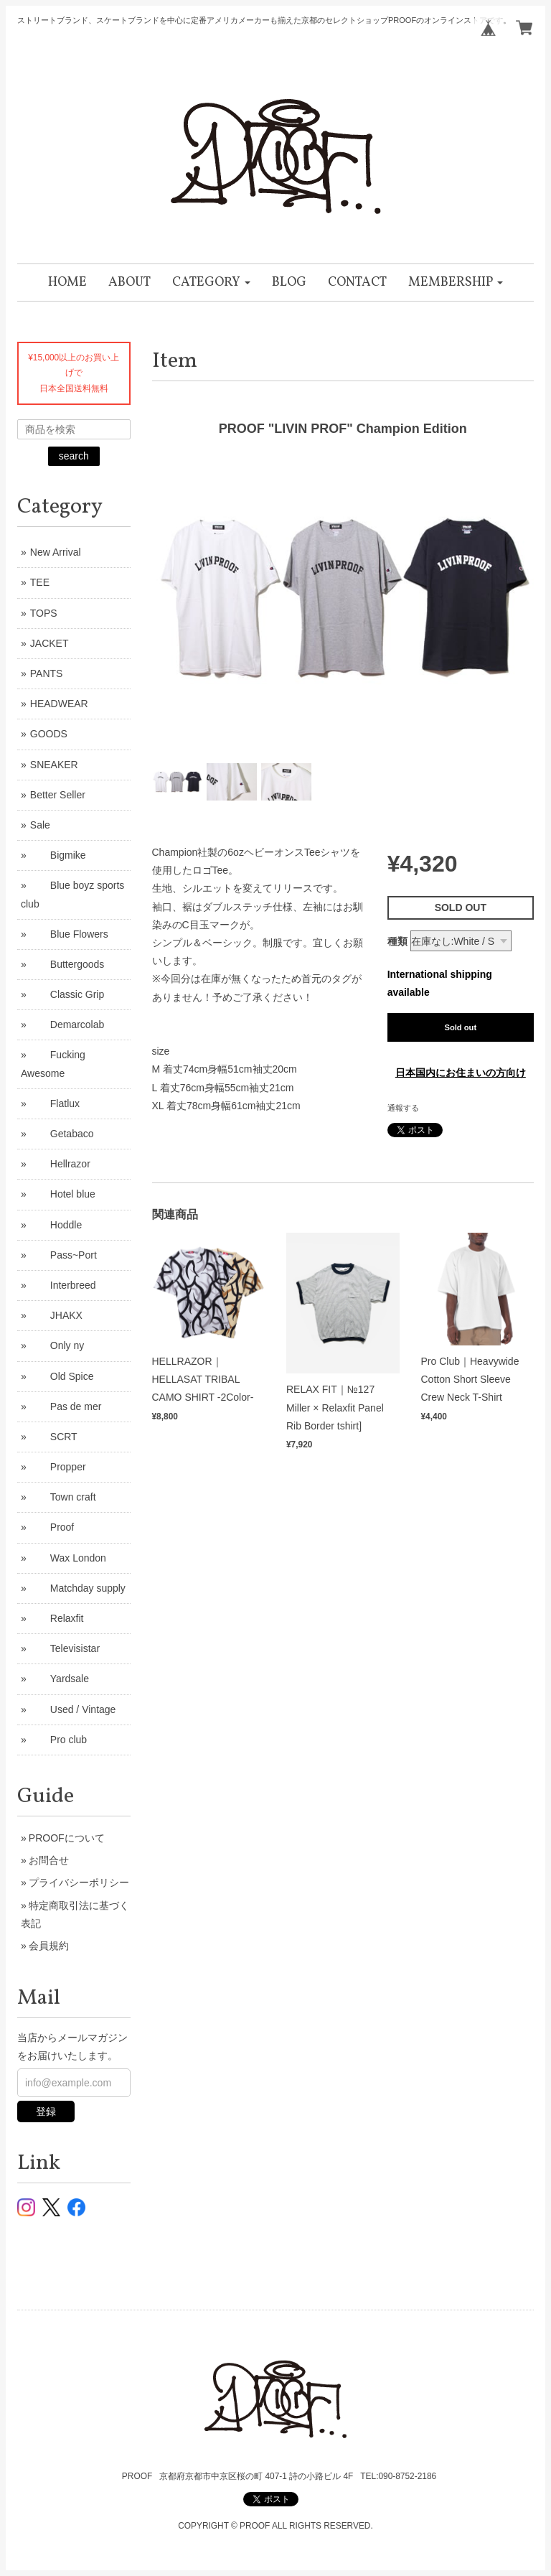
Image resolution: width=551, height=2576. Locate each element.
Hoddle (56, 1225)
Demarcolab (67, 1024)
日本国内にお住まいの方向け (460, 1072)
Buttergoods (67, 964)
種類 (397, 941)
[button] (211, 282)
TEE (40, 582)
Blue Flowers (69, 934)
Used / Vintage (73, 1709)
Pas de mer (66, 1406)
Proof (52, 1527)
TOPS (43, 613)
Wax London (68, 1558)
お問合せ (49, 1860)
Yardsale (59, 1678)
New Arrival (55, 552)
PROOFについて (67, 1838)
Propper (58, 1467)
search (74, 456)
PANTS (46, 673)
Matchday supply (78, 1588)
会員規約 (49, 1945)
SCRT (53, 1436)
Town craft (63, 1497)
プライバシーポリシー (79, 1882)
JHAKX (56, 1315)
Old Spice (62, 1376)
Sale (40, 825)
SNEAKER (54, 764)
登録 (46, 2111)
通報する (403, 1107)
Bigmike (58, 855)
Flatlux (55, 1103)
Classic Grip (67, 994)
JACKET (49, 643)
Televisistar (65, 1648)
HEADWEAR (59, 703)
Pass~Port (63, 1255)
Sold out (460, 1027)
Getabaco (62, 1133)
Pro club (58, 1739)
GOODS (48, 733)
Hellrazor (60, 1164)
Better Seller (57, 795)
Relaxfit (57, 1618)
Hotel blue (62, 1194)
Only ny (57, 1345)
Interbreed (63, 1285)
